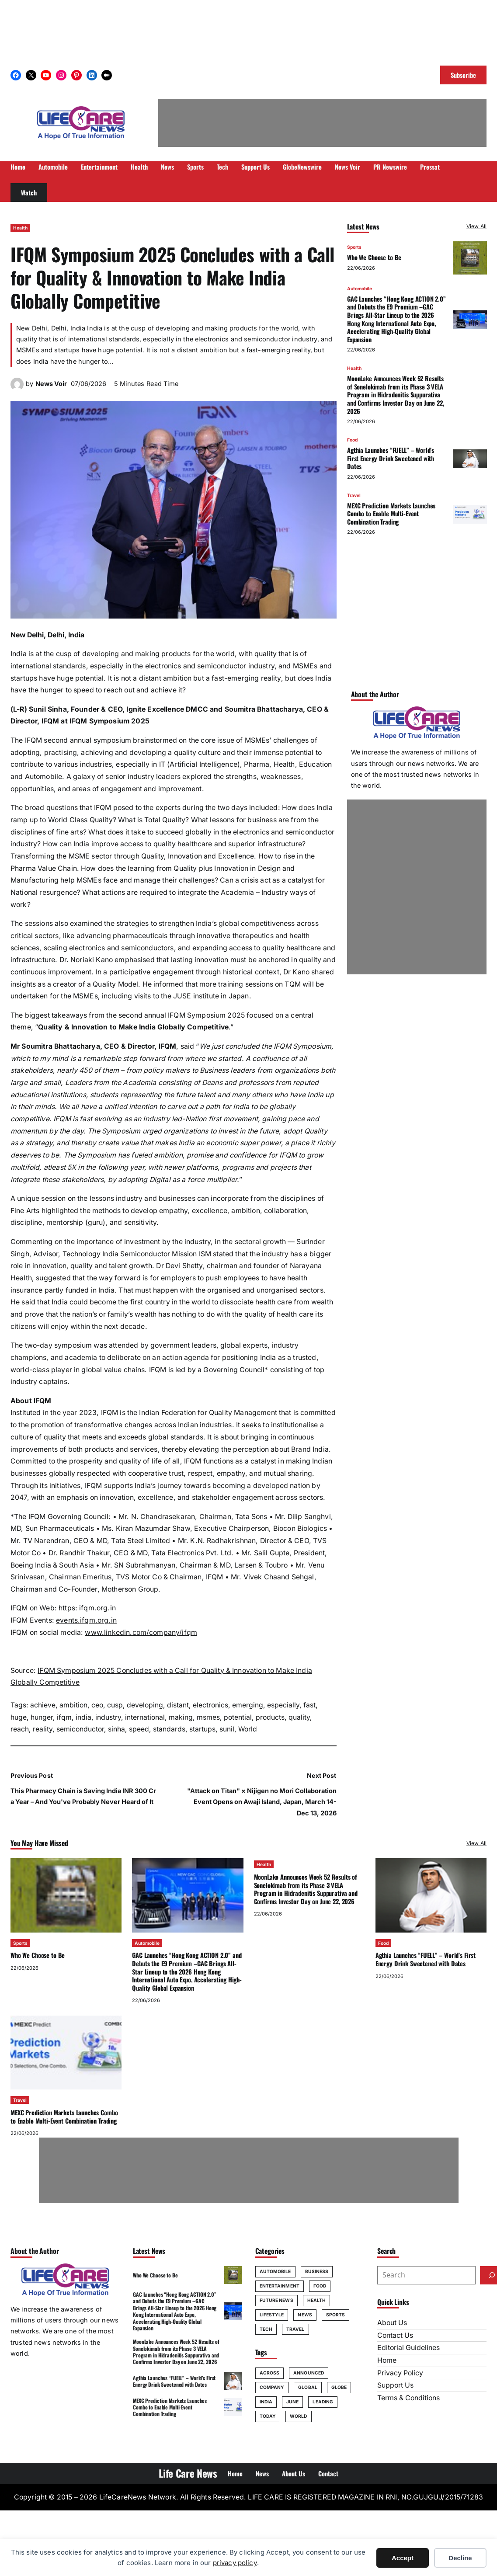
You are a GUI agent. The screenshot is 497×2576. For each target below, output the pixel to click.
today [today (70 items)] (268, 2416)
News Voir (51, 384)
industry (108, 1717)
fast (309, 1705)
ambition (73, 1705)
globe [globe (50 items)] (339, 2387)
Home (386, 2360)
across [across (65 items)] (270, 2372)
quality (299, 1717)
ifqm (64, 1717)
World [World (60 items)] (298, 2416)
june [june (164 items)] (292, 2401)
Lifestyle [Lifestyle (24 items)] (272, 2314)
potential (238, 1717)
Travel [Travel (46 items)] (295, 2329)
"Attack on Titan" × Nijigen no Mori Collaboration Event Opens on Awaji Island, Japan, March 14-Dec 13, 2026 (262, 1802)
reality (42, 1729)
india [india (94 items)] (266, 2401)
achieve (43, 1705)
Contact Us (395, 2335)
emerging (247, 1705)
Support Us (395, 2385)
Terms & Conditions (408, 2398)
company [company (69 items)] (272, 2387)
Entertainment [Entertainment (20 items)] (279, 2285)
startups (202, 1729)
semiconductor (80, 1729)
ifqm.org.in (97, 1608)
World (247, 1729)
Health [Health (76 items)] (316, 2300)
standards (169, 1729)
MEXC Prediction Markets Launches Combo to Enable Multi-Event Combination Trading (391, 513)
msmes (208, 1717)
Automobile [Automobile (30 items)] (275, 2271)
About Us (392, 2323)
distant (178, 1705)
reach (19, 1729)
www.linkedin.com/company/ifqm (141, 1632)
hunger (42, 1717)
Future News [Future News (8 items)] (276, 2300)
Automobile (359, 288)
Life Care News (188, 2473)
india (83, 1717)
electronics (210, 1705)
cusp (115, 1705)
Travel (354, 495)
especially (283, 1705)
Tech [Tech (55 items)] (266, 2329)
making (181, 1717)
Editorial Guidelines (408, 2347)
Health (20, 227)
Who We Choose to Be (374, 257)
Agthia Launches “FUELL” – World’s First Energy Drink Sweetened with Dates (390, 458)
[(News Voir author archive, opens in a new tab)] (17, 388)
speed (139, 1729)
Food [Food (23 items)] (319, 2285)
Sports (354, 247)
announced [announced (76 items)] (308, 2372)
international (145, 1717)
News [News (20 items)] (305, 2314)
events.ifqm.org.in (86, 1620)
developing (145, 1705)
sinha (116, 1729)
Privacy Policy (400, 2373)
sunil (226, 1729)
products (270, 1717)
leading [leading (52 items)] (323, 2401)
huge (18, 1717)
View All (476, 226)
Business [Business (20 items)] (317, 2271)
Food (352, 439)
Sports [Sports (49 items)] (335, 2314)
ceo (97, 1705)
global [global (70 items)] (307, 2387)
